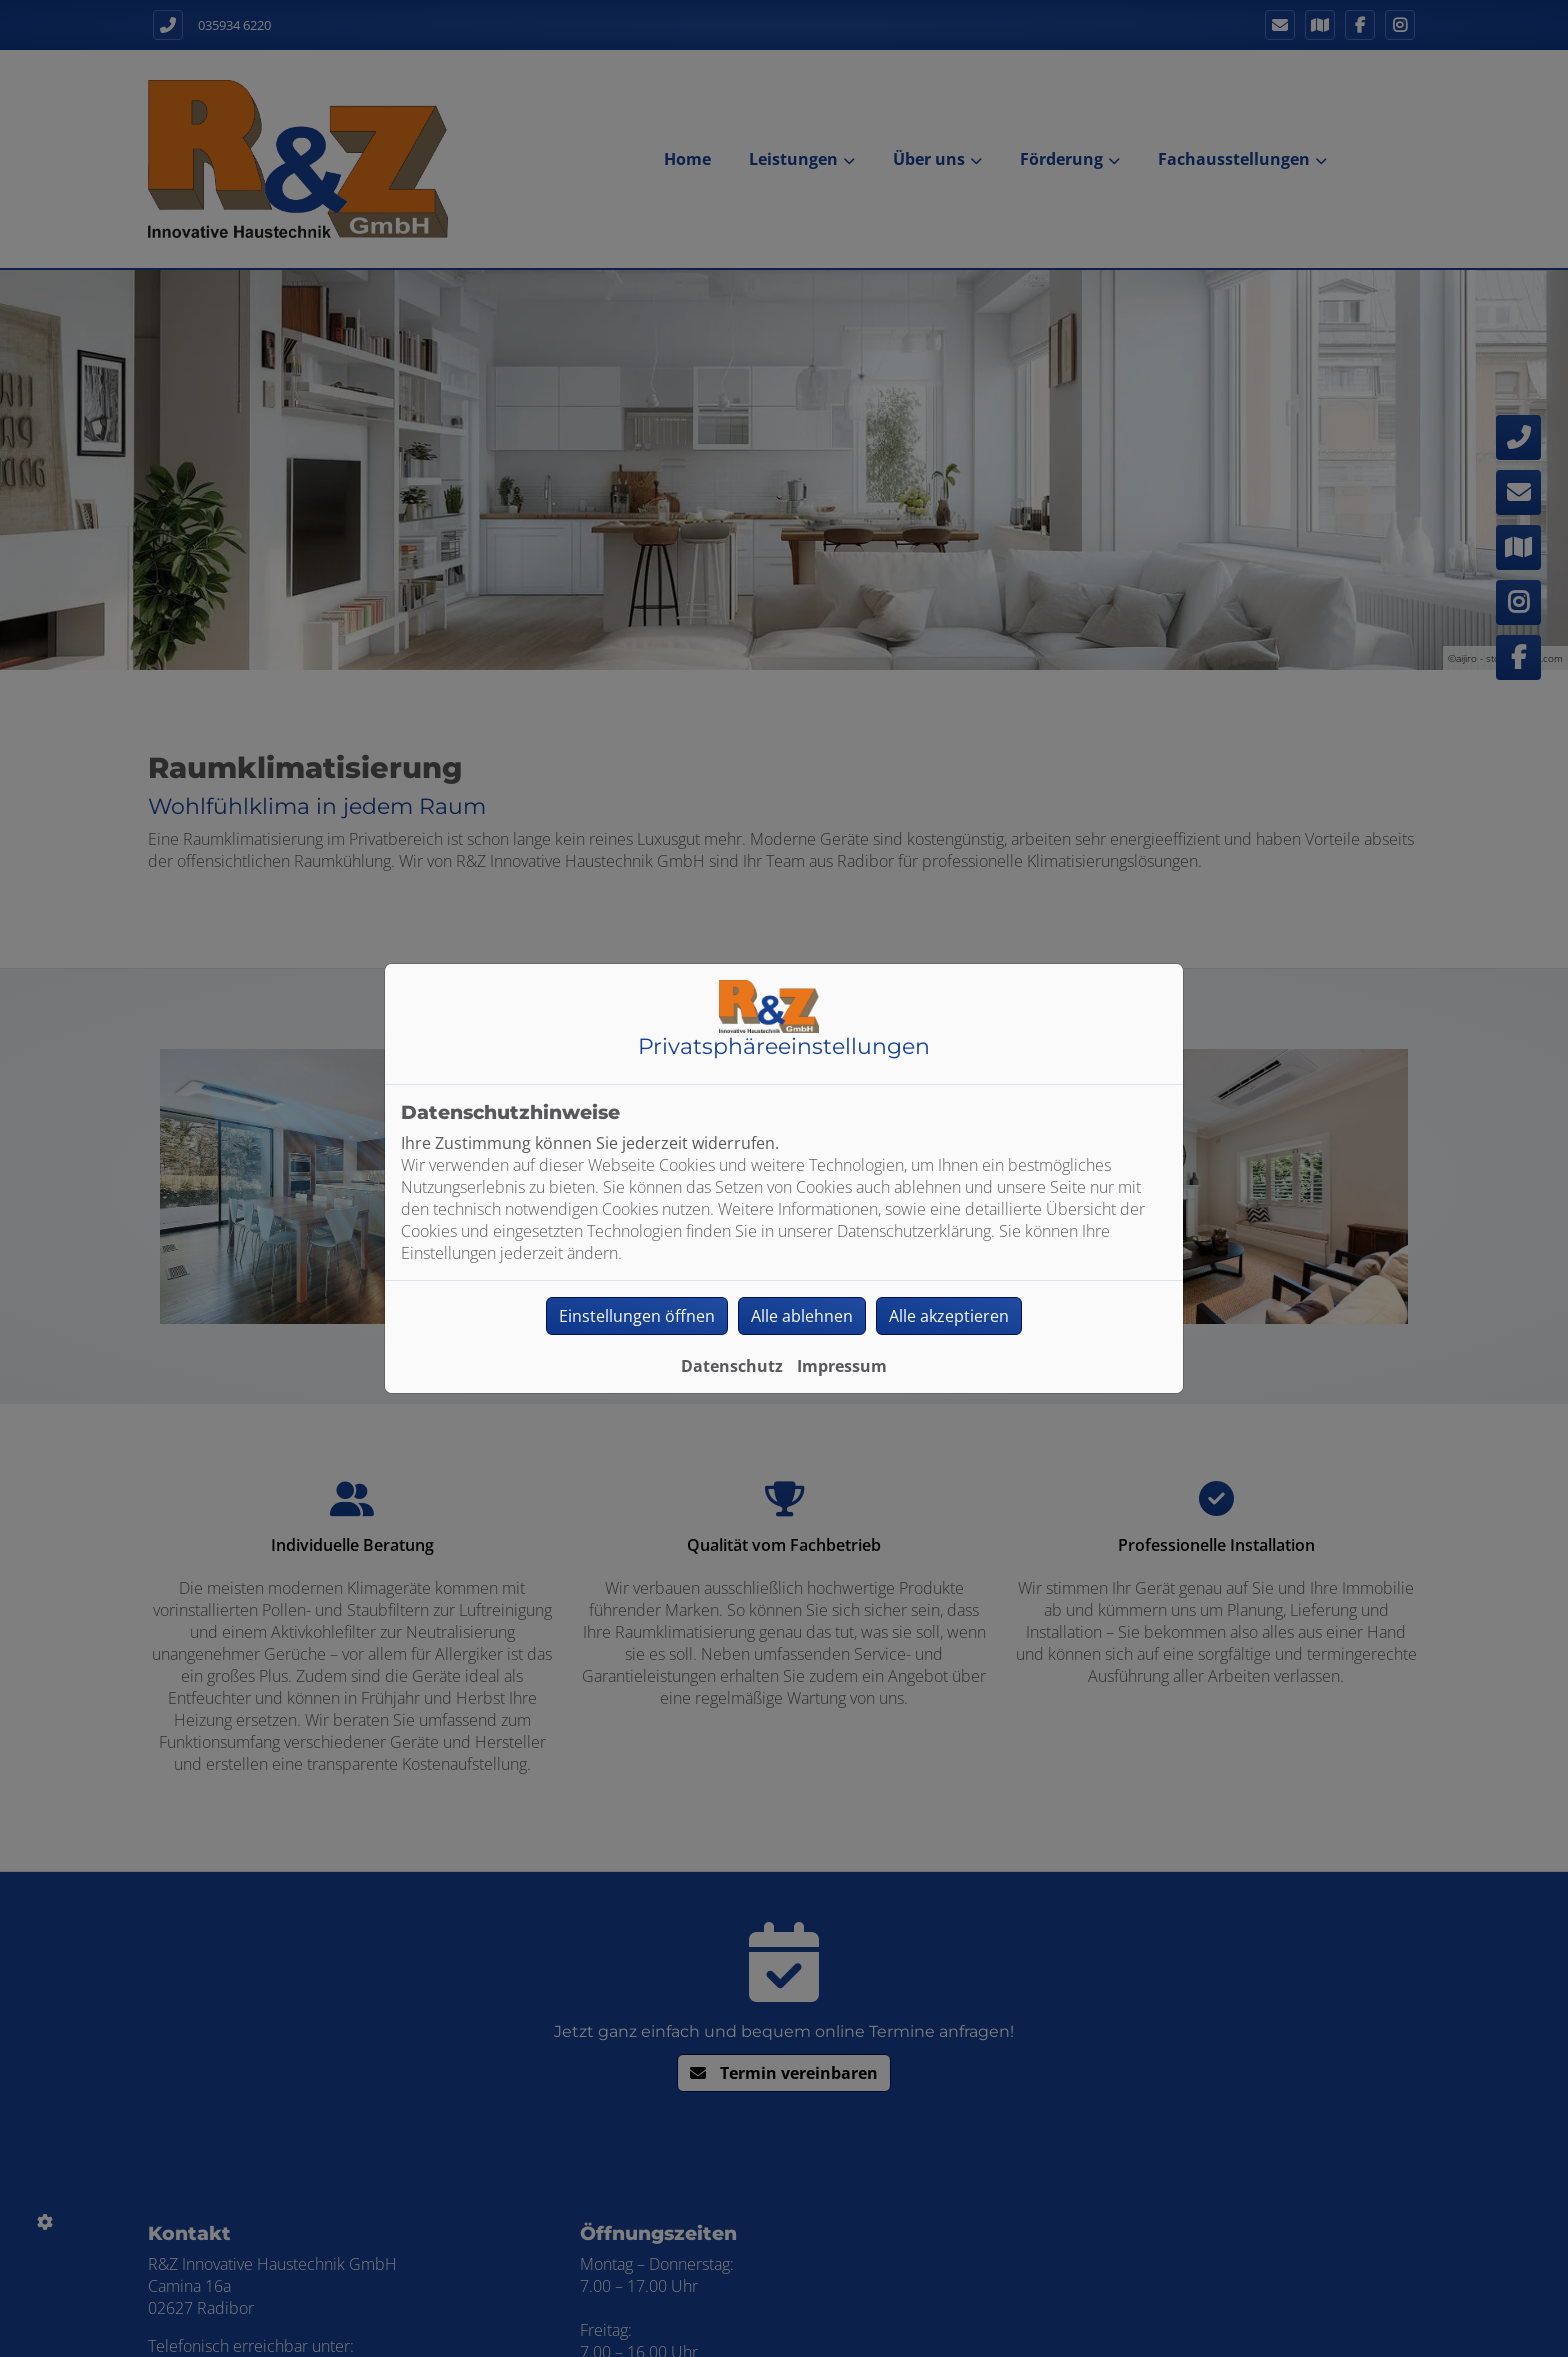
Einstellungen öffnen (637, 1316)
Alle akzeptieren (949, 1316)
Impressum (842, 1366)
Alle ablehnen (802, 1316)
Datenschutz (732, 1366)
